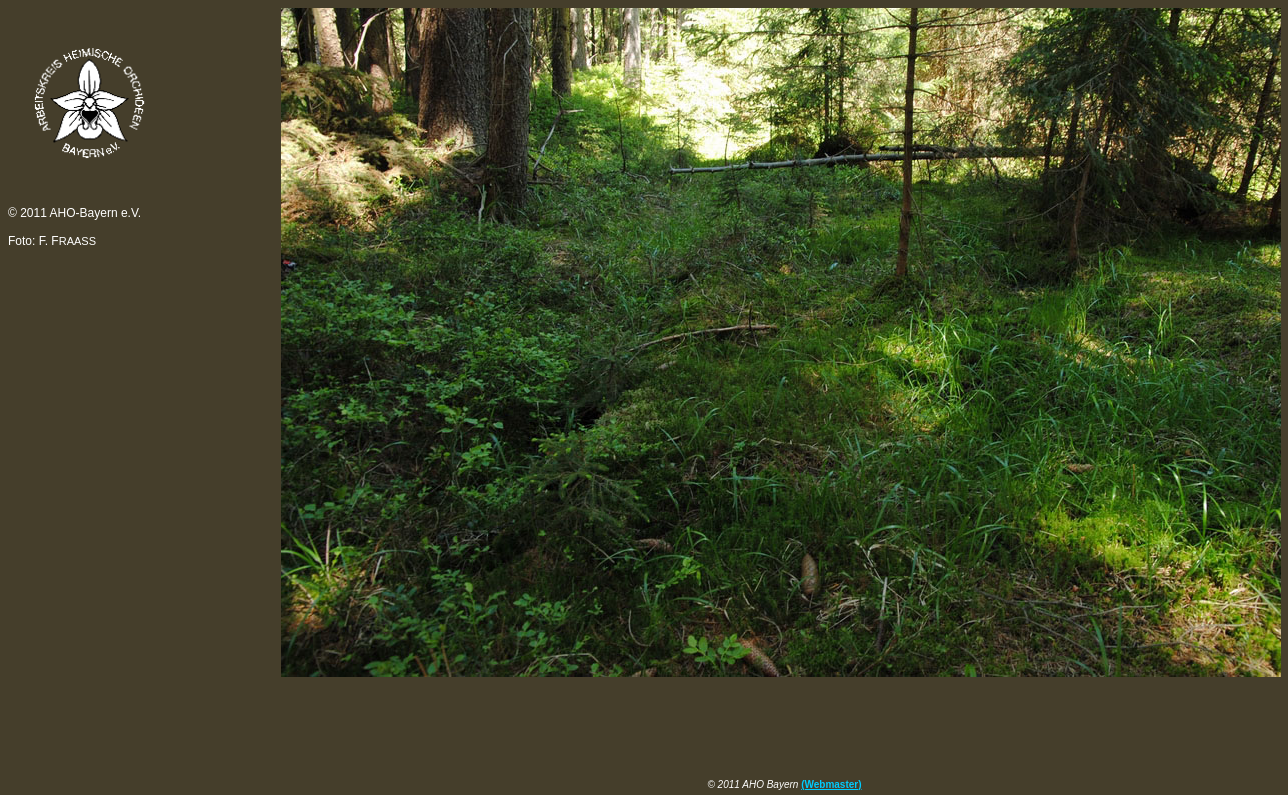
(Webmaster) (831, 784)
